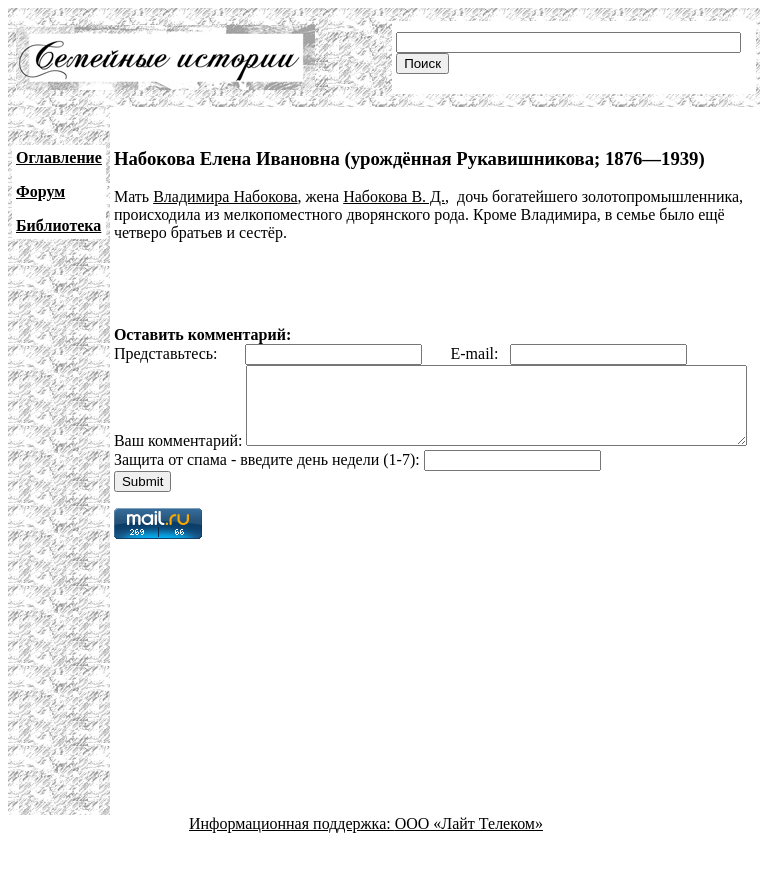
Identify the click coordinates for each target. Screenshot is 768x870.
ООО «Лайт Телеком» (469, 852)
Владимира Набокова (225, 196)
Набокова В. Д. (394, 196)
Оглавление (59, 157)
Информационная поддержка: (292, 852)
